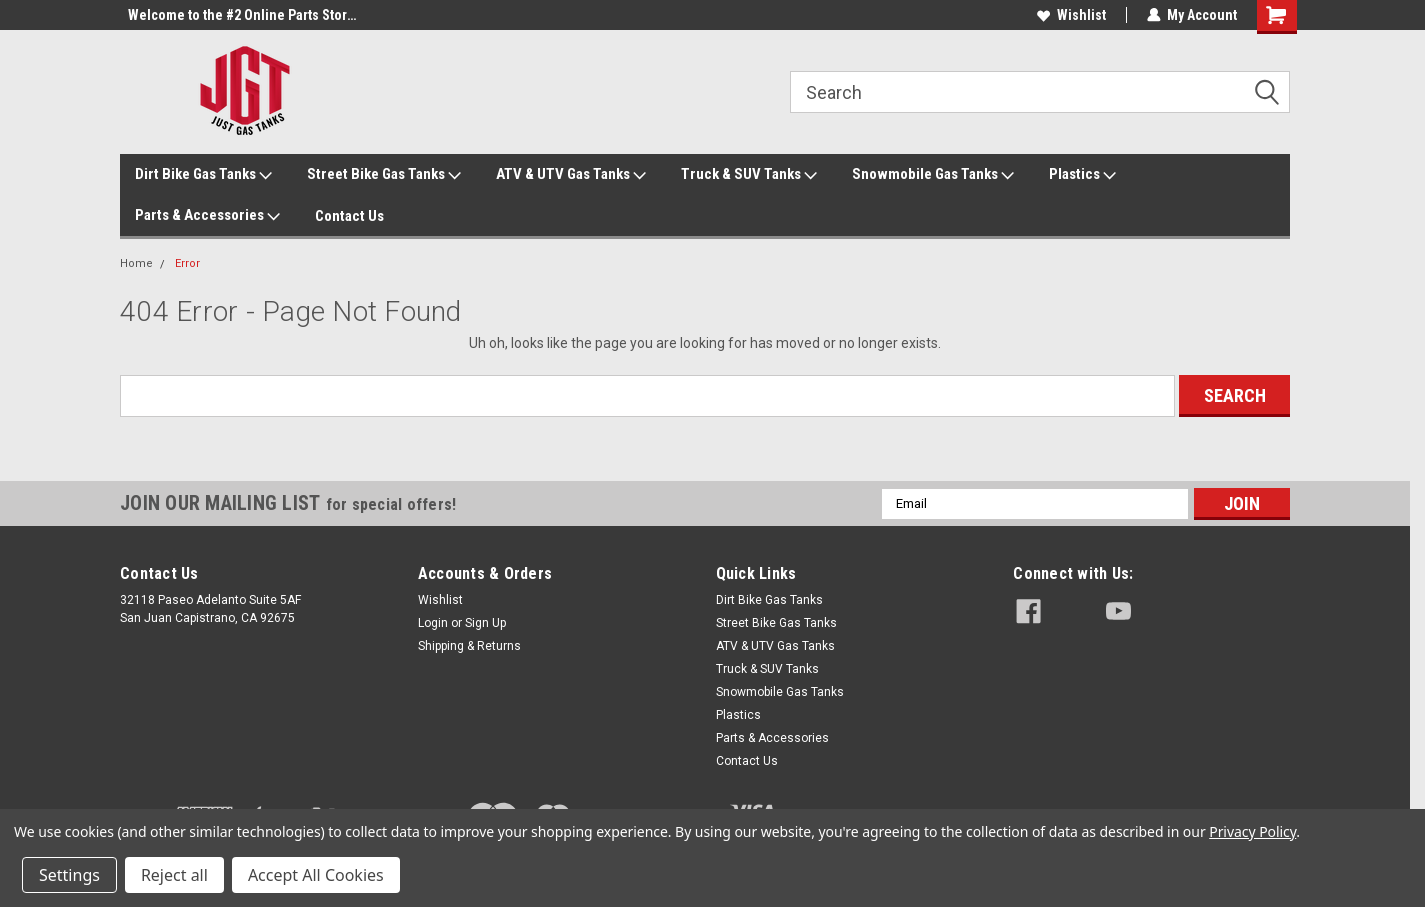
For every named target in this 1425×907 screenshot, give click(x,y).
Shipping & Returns (469, 646)
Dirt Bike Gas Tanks (203, 175)
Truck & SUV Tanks (749, 175)
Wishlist (1071, 15)
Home (136, 263)
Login (433, 623)
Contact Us (349, 216)
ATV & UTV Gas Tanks (571, 175)
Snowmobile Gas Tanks (933, 175)
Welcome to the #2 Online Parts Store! (243, 15)
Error (187, 263)
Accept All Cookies (316, 875)
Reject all (174, 875)
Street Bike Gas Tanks (384, 175)
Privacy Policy (1252, 831)
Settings (69, 875)
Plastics (1082, 175)
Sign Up (485, 623)
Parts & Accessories (207, 216)
